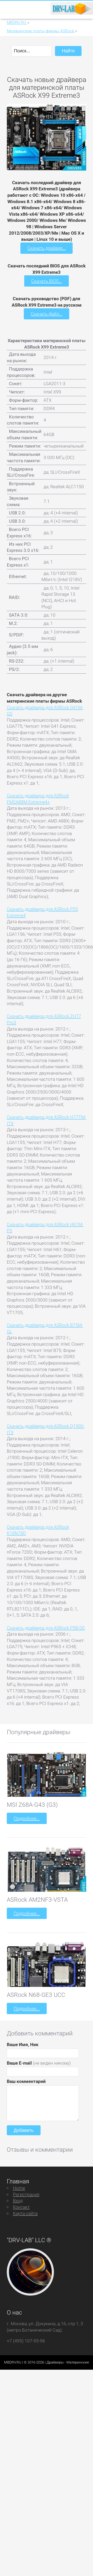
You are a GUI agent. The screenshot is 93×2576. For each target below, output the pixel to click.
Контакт (21, 2207)
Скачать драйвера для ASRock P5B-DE (46, 1627)
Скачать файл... (46, 313)
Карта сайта (25, 2213)
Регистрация (26, 2194)
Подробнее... (27, 1818)
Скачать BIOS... (46, 281)
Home (19, 2188)
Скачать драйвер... (46, 248)
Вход (18, 2200)
